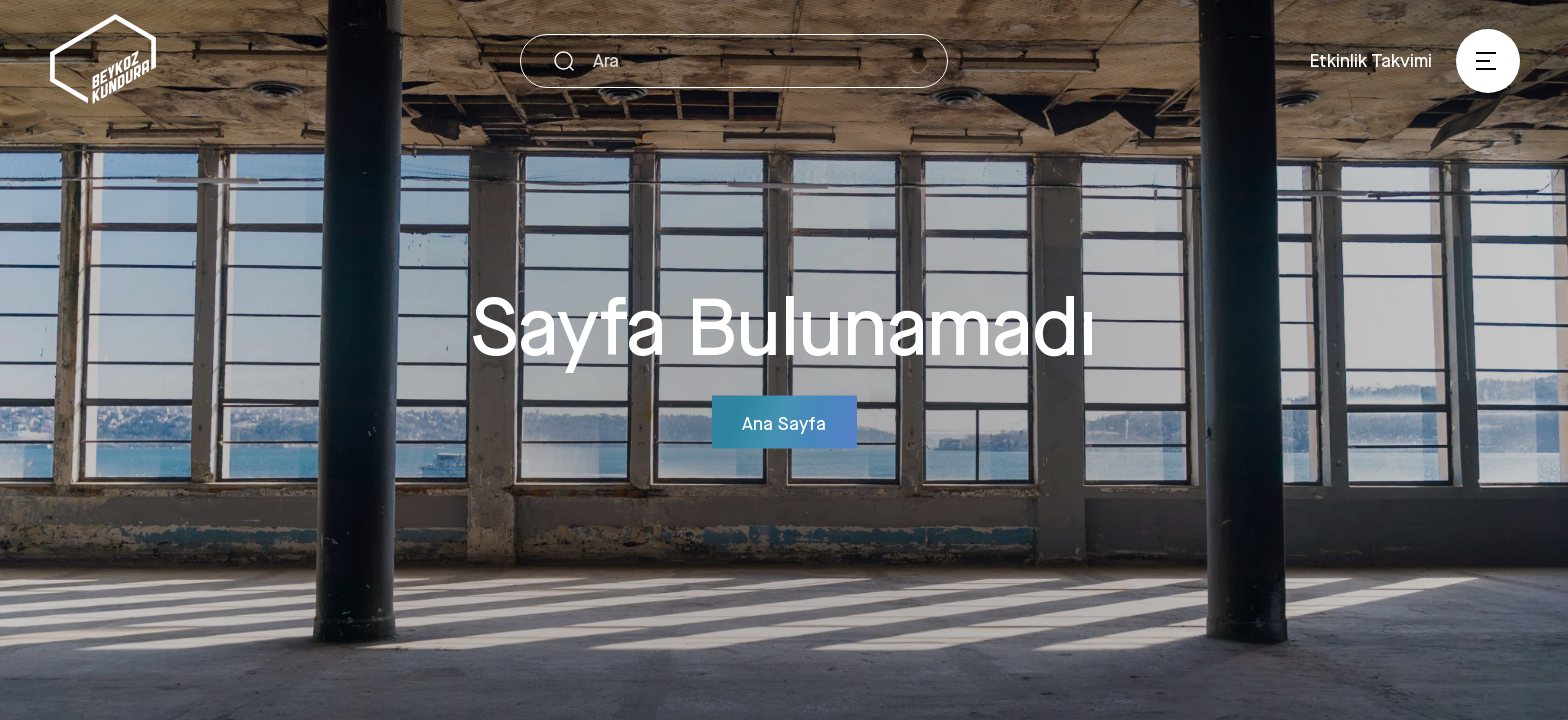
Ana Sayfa (784, 422)
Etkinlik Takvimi (1371, 60)
